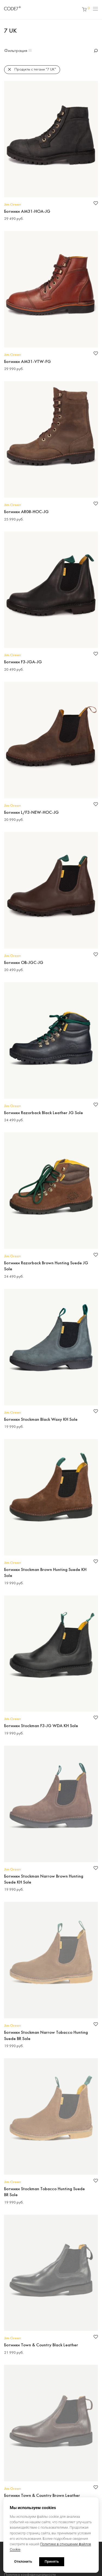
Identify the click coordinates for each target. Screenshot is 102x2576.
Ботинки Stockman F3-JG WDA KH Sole (41, 1726)
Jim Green (12, 205)
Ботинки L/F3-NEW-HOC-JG (31, 813)
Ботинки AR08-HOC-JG (26, 512)
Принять (52, 2561)
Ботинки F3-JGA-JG (23, 662)
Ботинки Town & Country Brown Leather (42, 2496)
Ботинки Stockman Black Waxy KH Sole (41, 1420)
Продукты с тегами (35, 69)
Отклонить (23, 2561)
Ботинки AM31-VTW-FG (27, 362)
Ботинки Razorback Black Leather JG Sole (43, 1113)
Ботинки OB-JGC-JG (23, 963)
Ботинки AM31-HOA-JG (27, 211)
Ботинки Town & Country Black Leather (41, 2345)
